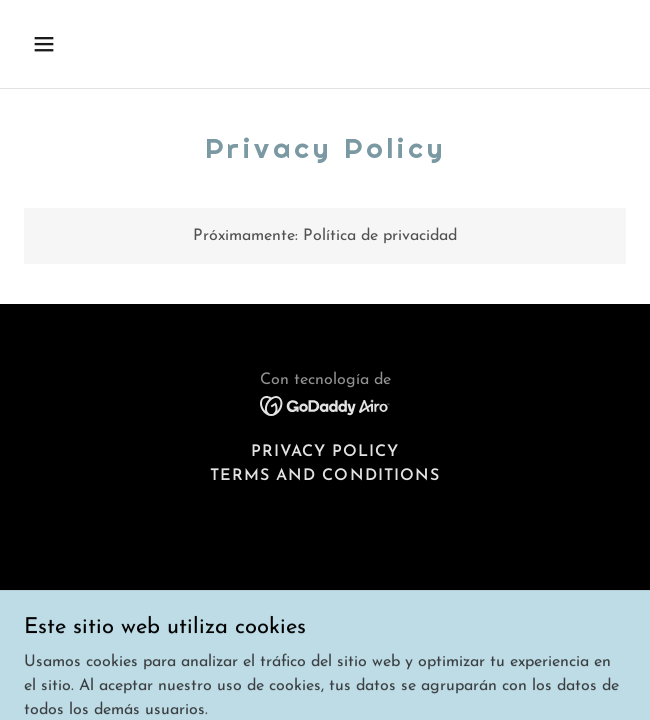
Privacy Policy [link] (325, 452)
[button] (69, 44)
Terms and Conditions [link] (324, 476)
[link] (325, 405)
